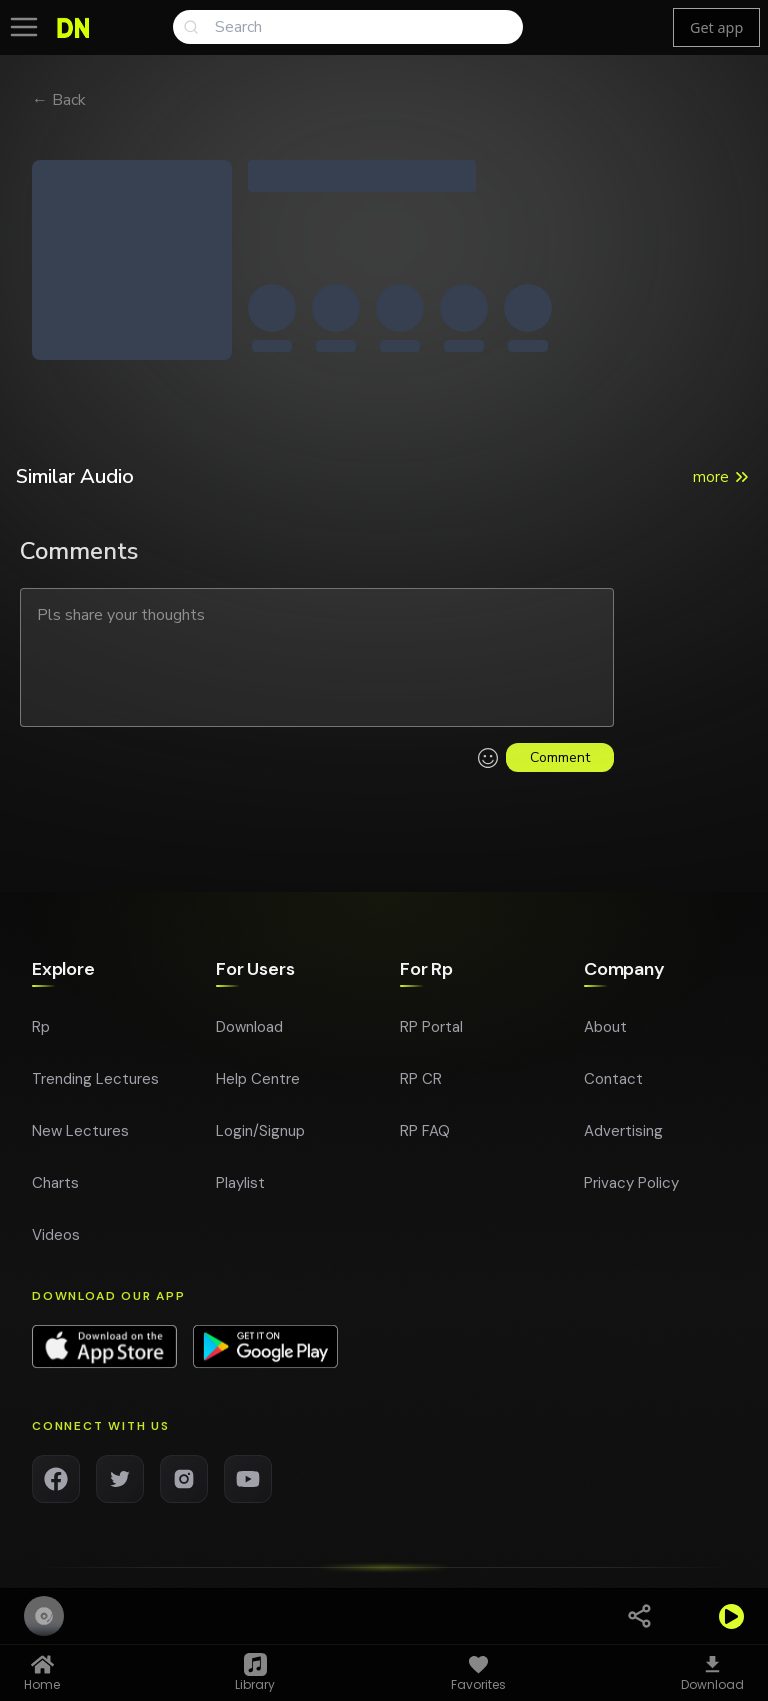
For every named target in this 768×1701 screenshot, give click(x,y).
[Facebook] (56, 1489)
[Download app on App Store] (104, 1357)
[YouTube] (248, 1489)
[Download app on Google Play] (265, 1357)
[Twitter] (120, 1489)
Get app (716, 27)
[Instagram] (184, 1489)
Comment (560, 757)
